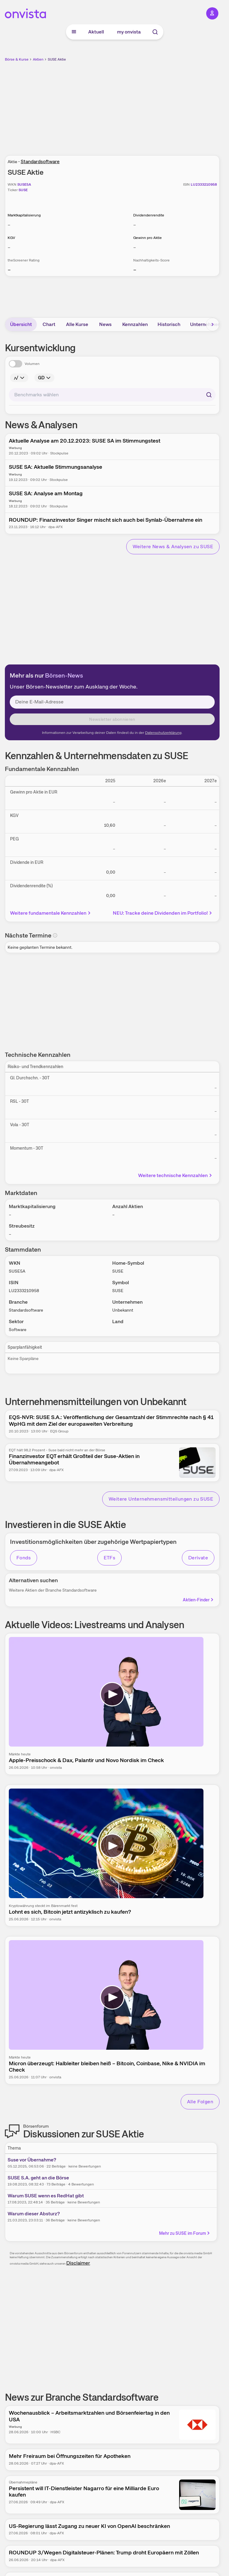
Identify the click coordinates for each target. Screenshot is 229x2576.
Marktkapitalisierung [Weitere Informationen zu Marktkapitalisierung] (24, 215)
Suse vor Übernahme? (32, 2160)
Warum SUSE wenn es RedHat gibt (46, 2195)
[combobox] (112, 394)
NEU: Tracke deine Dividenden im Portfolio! (163, 913)
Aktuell (96, 32)
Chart (49, 324)
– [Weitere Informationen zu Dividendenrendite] (134, 225)
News (105, 324)
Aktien (38, 59)
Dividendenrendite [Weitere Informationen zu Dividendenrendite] (148, 215)
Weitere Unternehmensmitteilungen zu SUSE (161, 1499)
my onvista (129, 32)
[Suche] (155, 32)
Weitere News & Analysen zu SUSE (173, 546)
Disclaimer (78, 2263)
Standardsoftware (40, 161)
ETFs (110, 1557)
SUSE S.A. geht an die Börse (38, 2178)
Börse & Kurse (17, 59)
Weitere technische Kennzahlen (175, 1175)
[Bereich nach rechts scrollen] (212, 324)
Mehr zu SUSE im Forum (185, 2233)
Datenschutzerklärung (163, 732)
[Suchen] (209, 395)
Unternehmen (205, 324)
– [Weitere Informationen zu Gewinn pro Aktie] (134, 247)
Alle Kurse (77, 324)
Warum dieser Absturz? (34, 2213)
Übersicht (21, 324)
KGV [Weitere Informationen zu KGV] (11, 237)
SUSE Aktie (57, 59)
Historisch (169, 324)
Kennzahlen (135, 324)
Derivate (198, 1557)
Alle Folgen (200, 2101)
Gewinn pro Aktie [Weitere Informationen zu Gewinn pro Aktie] (147, 237)
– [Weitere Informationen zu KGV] (9, 247)
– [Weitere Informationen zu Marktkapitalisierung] (9, 225)
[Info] (19, 377)
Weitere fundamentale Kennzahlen (51, 913)
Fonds (23, 1557)
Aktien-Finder (198, 1600)
